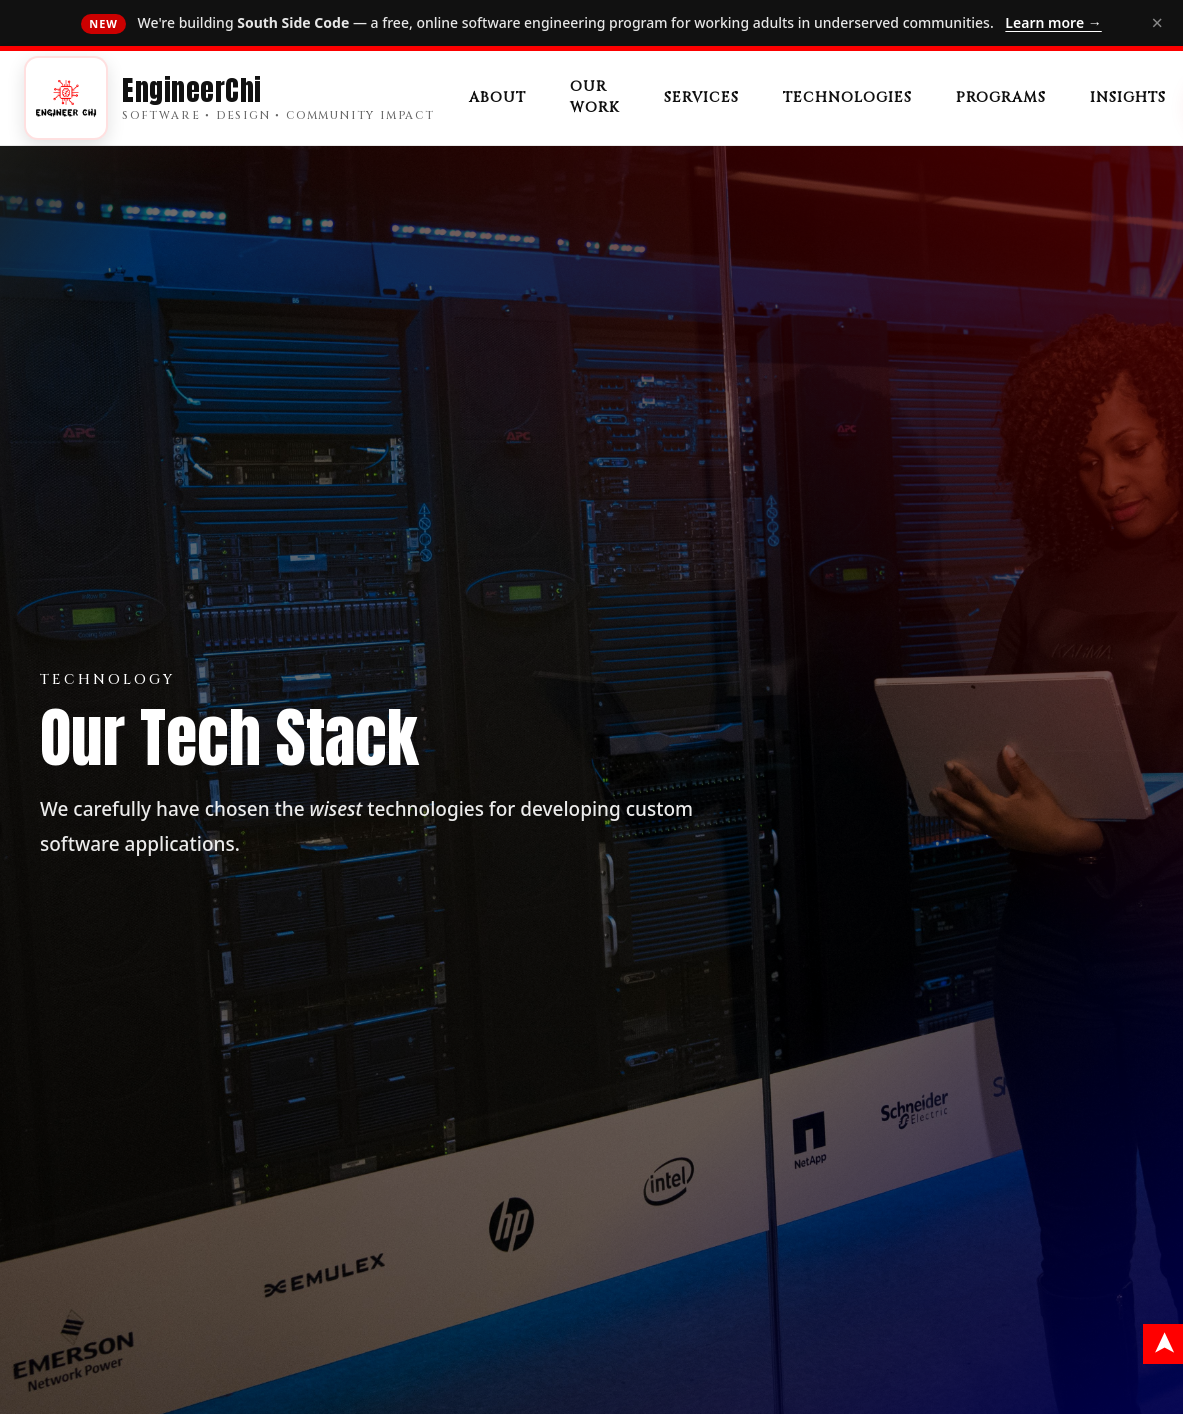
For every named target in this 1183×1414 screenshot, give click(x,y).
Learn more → (1053, 22)
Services (701, 97)
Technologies (847, 97)
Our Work (595, 97)
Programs (1001, 97)
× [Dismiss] (1157, 23)
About (497, 97)
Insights (1128, 97)
